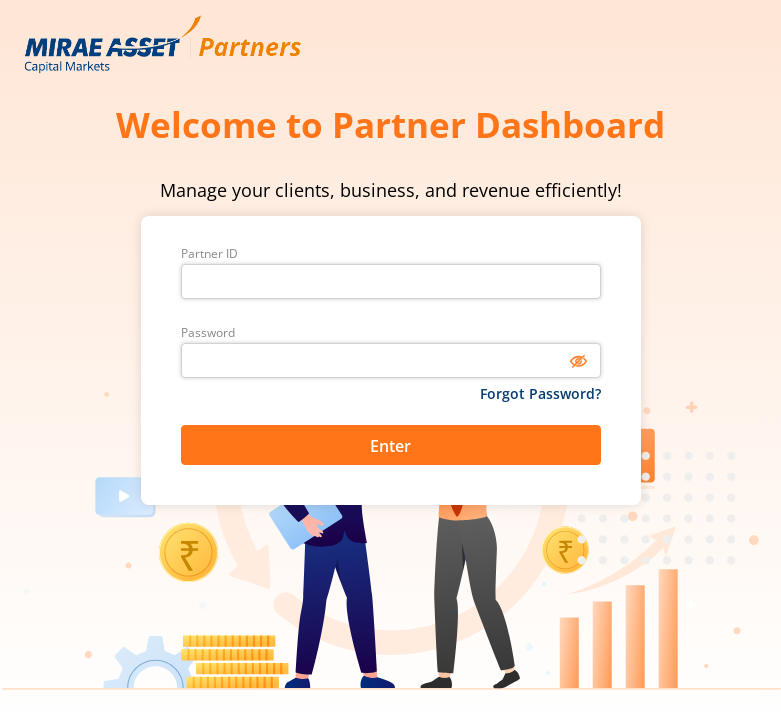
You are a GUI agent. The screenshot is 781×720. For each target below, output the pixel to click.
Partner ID (209, 254)
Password (208, 333)
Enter (390, 446)
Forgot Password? (540, 393)
